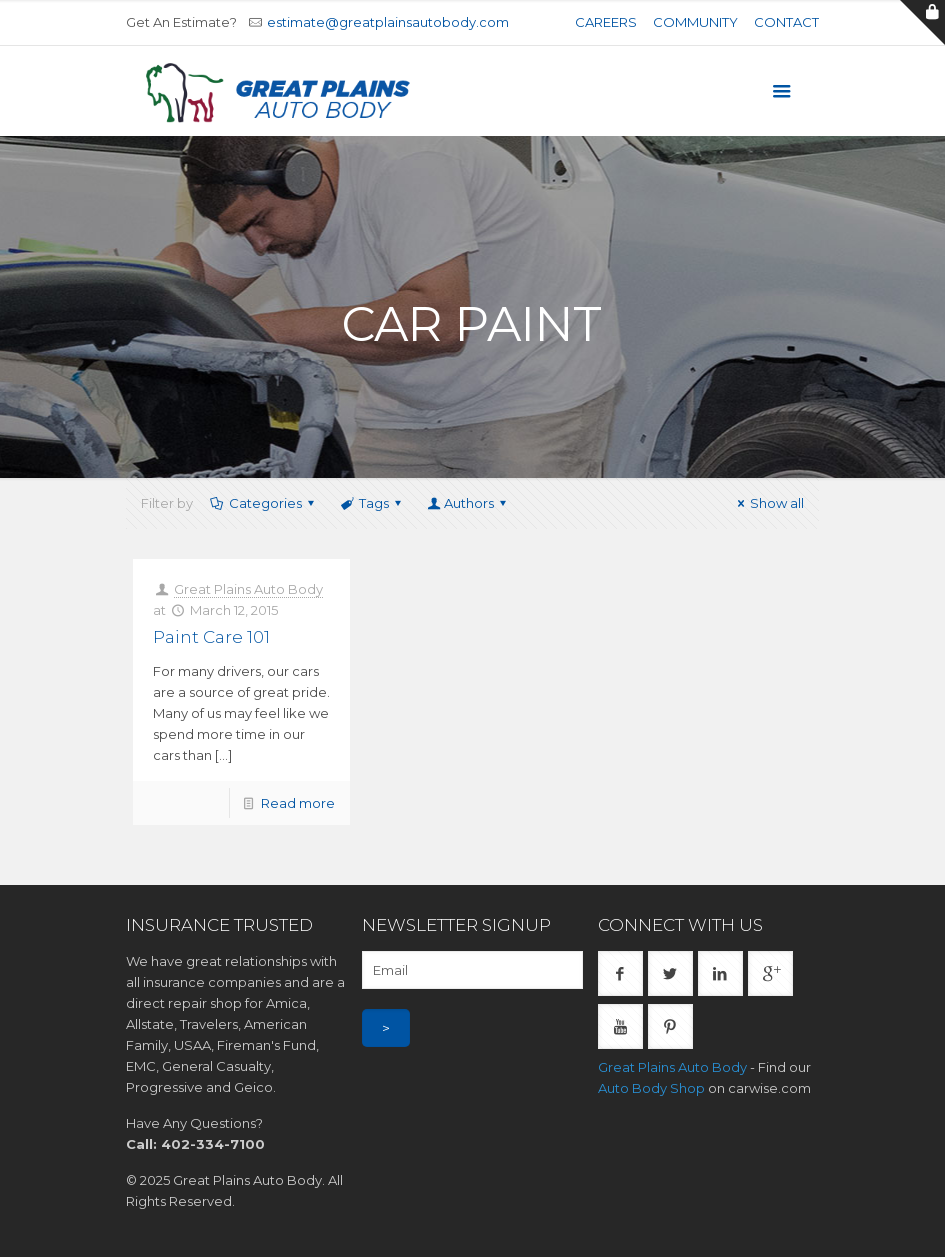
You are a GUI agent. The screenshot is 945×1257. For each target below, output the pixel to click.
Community (695, 22)
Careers (606, 22)
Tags (372, 503)
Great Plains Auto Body (248, 589)
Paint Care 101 (211, 637)
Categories (264, 503)
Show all (768, 503)
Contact (786, 22)
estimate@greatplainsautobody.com (388, 22)
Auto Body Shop (651, 1088)
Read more (298, 803)
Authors (468, 503)
